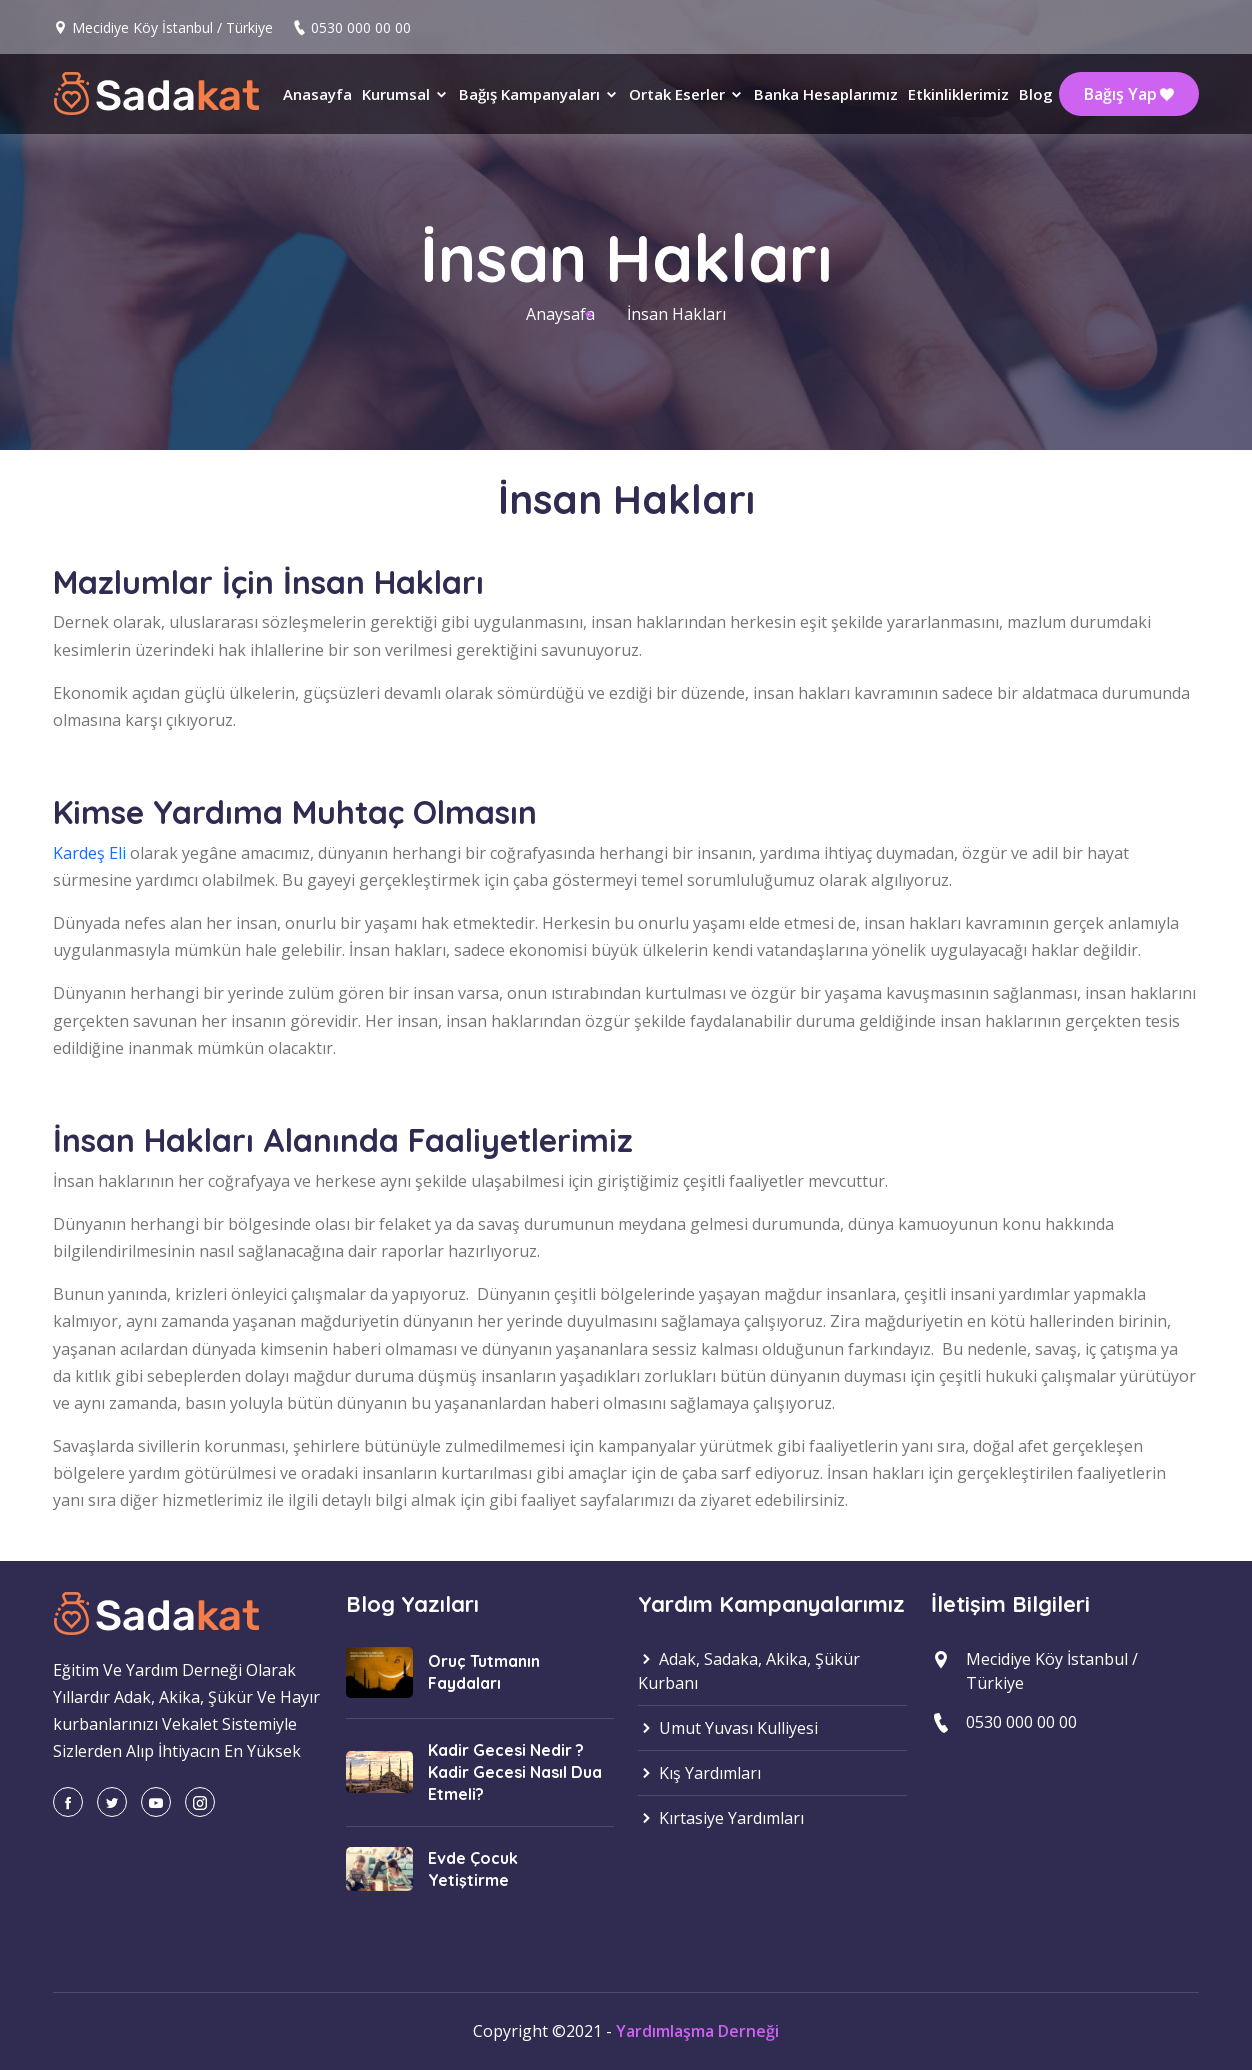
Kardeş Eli (89, 853)
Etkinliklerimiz (958, 94)
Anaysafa (560, 314)
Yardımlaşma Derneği (697, 2031)
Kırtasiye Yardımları (721, 1818)
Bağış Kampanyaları (539, 94)
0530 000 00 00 (361, 27)
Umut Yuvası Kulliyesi (728, 1728)
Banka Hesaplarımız (826, 94)
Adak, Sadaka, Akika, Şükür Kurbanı (749, 1671)
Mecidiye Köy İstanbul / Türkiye (172, 27)
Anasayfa (317, 94)
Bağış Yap (1129, 94)
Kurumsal (405, 94)
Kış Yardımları (699, 1773)
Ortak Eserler (686, 94)
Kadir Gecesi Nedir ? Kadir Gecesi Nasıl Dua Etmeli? (515, 1772)
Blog (1036, 94)
